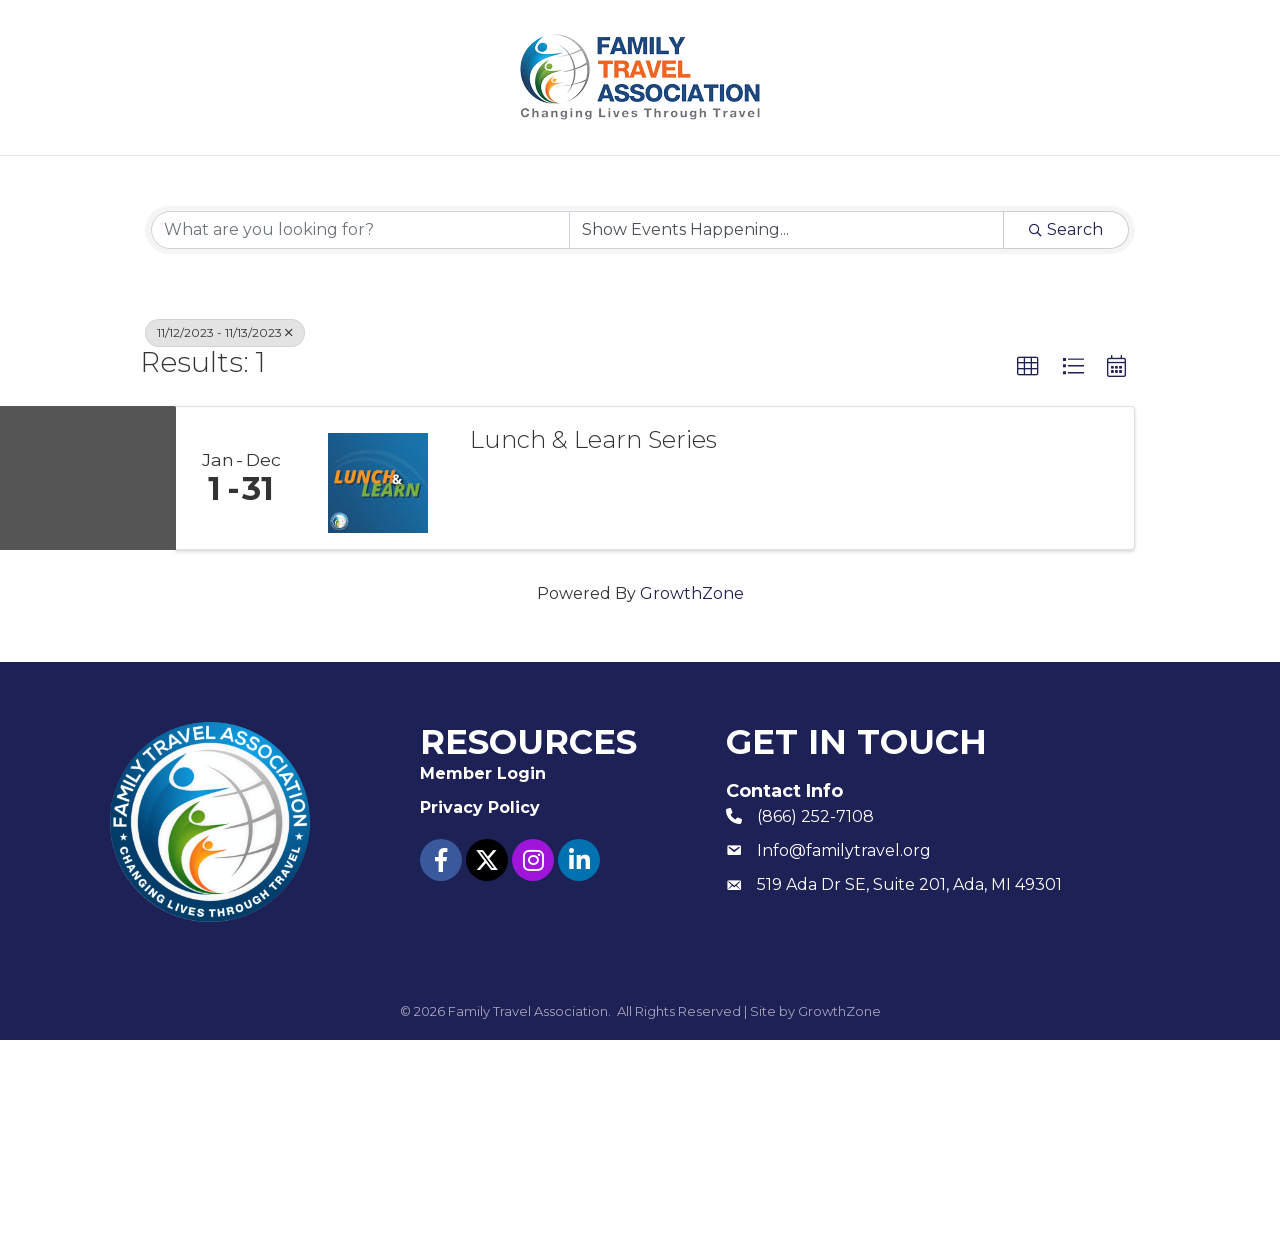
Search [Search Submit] (1066, 438)
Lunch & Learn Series (593, 649)
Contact (974, 180)
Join (400, 180)
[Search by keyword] (360, 439)
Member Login (827, 180)
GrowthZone (692, 802)
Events (510, 180)
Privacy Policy (480, 1015)
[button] (1028, 576)
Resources (652, 180)
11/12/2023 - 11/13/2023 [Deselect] (225, 541)
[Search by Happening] (786, 439)
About (294, 180)
